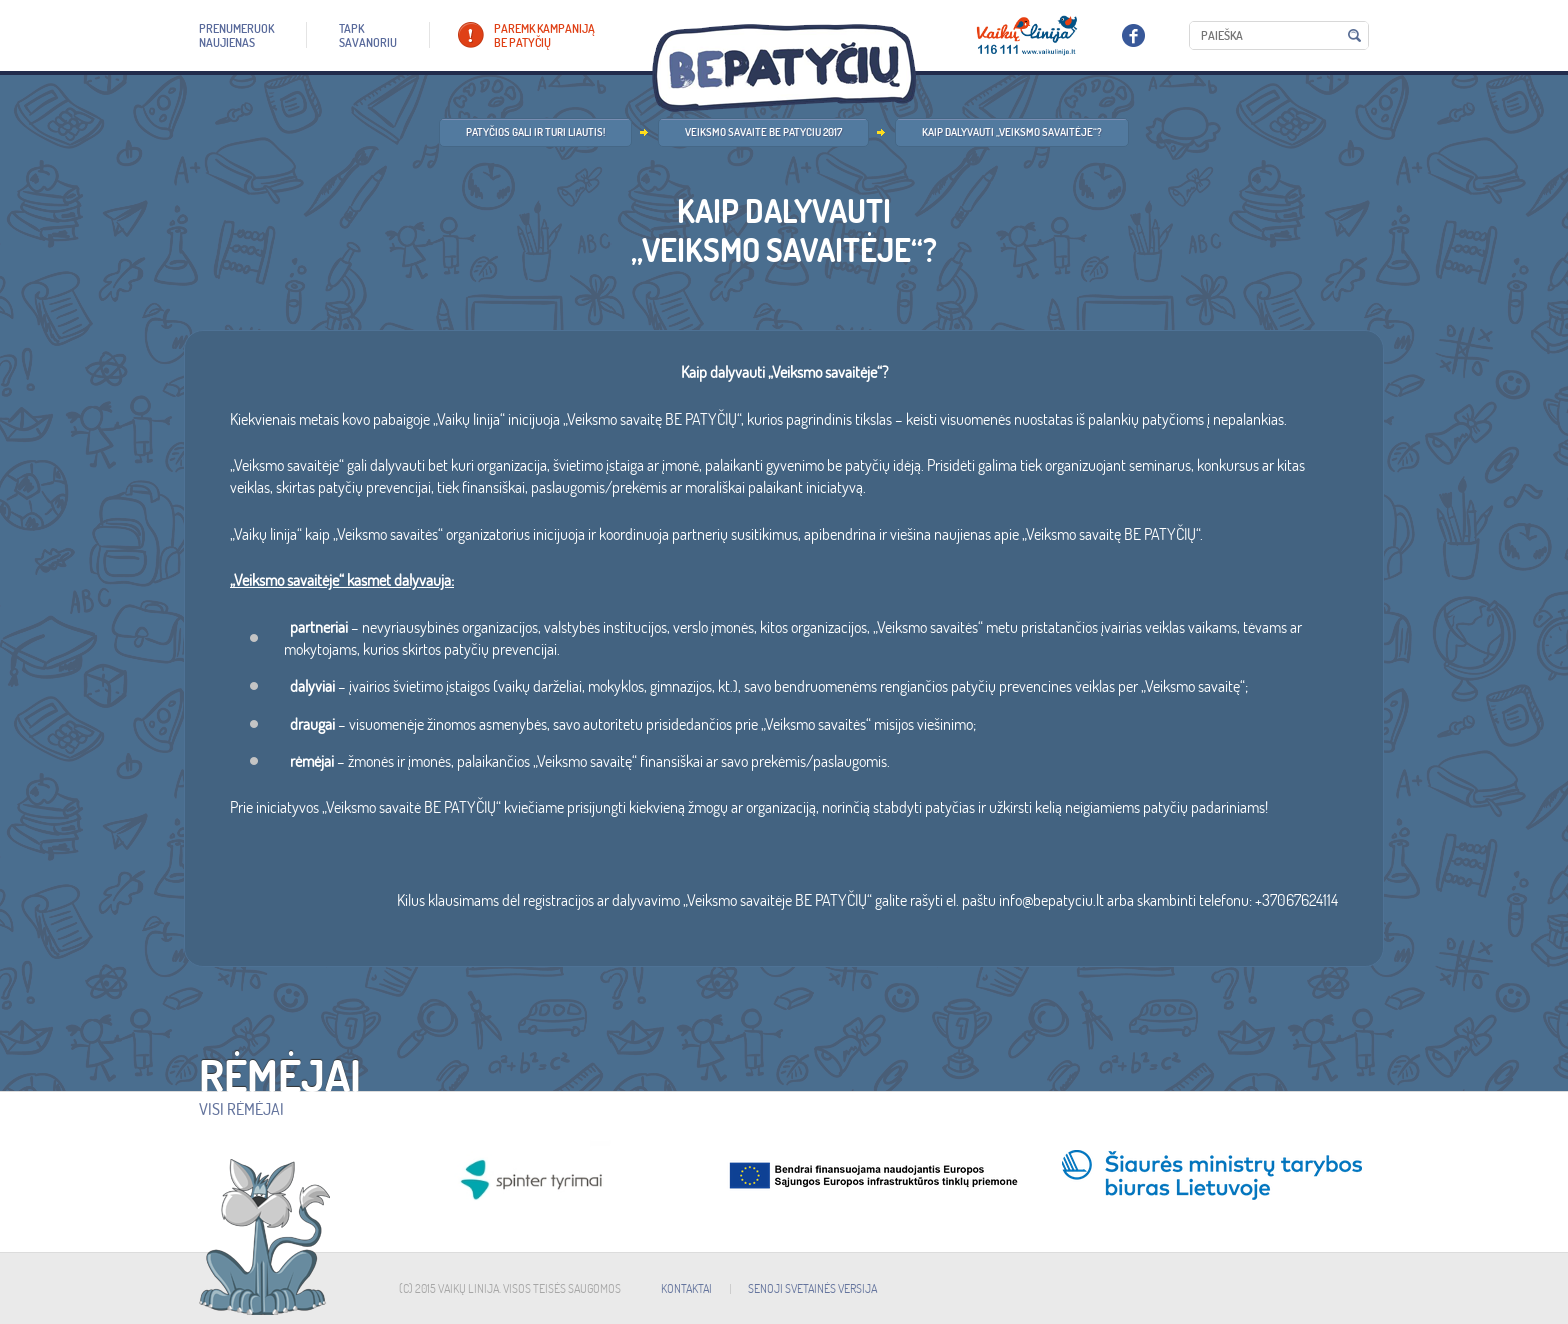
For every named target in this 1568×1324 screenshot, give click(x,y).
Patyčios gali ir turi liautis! (535, 132)
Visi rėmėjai (241, 1109)
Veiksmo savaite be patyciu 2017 (763, 132)
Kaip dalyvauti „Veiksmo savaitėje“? (1012, 132)
